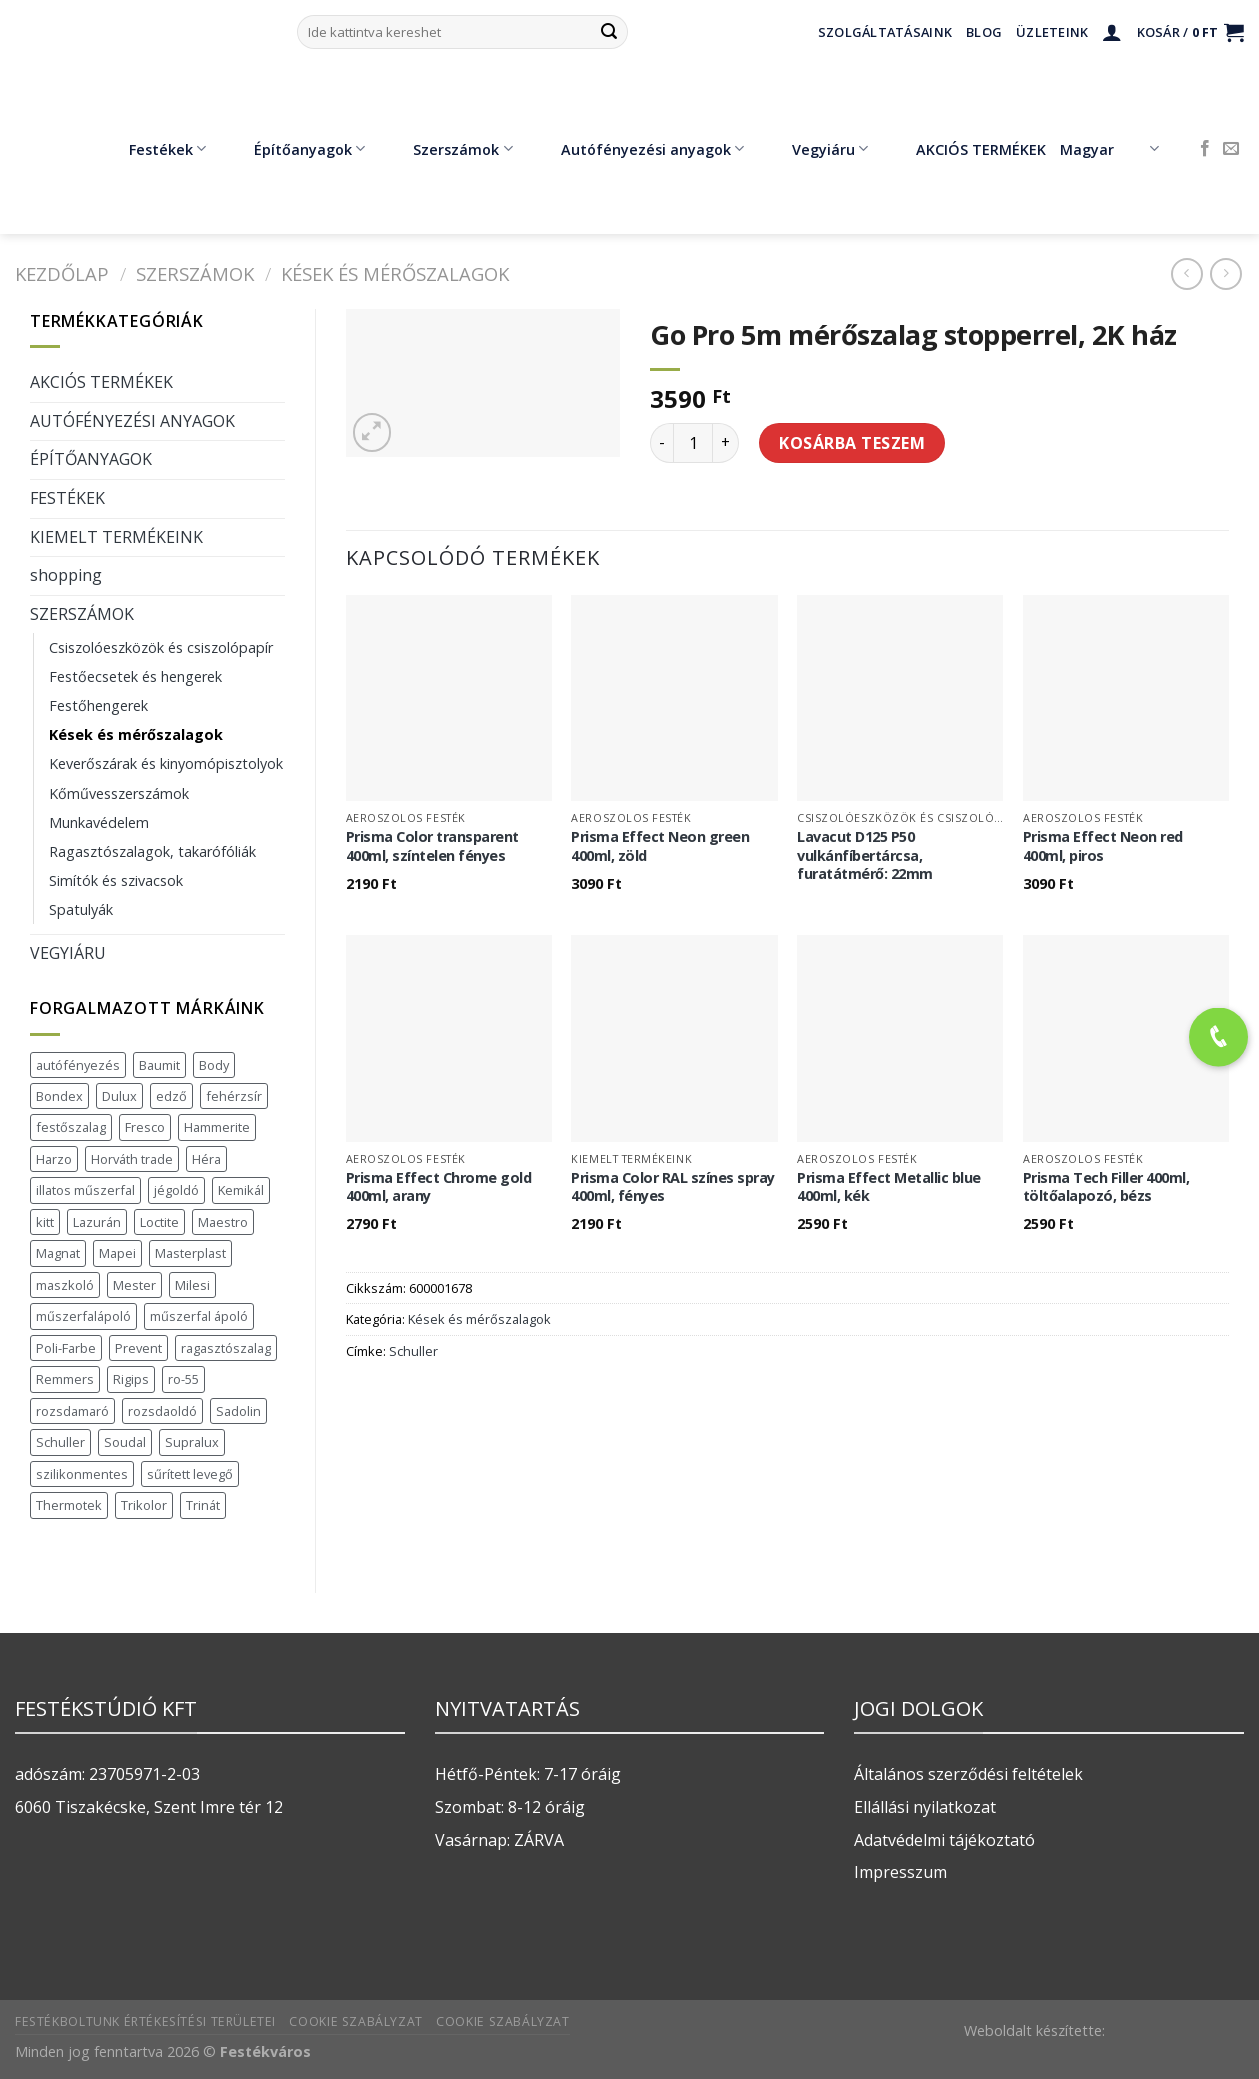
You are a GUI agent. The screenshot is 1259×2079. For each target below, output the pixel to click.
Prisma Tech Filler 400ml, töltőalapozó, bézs (1106, 1187)
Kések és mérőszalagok (395, 273)
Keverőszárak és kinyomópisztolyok (166, 763)
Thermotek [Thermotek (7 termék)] (69, 1505)
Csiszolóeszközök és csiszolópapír (161, 647)
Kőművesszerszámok (119, 793)
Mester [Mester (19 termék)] (134, 1285)
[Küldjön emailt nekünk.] (1231, 149)
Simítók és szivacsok (116, 880)
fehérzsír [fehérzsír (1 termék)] (234, 1096)
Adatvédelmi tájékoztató (944, 1840)
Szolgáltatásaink (885, 32)
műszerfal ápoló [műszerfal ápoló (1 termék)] (199, 1316)
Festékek (153, 149)
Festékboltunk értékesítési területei (145, 2021)
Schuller (413, 1351)
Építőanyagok (295, 149)
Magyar (1109, 149)
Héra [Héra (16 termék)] (206, 1159)
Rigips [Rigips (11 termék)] (131, 1379)
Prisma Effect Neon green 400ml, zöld (660, 846)
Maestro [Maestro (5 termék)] (223, 1222)
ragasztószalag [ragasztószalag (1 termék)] (226, 1348)
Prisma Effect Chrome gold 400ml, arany (439, 1187)
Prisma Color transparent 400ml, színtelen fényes (432, 846)
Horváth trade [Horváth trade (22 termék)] (132, 1159)
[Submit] (609, 32)
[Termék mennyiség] (693, 443)
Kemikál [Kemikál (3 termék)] (241, 1190)
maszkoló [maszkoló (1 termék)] (65, 1285)
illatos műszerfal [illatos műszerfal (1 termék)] (85, 1190)
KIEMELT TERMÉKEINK (116, 537)
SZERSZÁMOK (195, 273)
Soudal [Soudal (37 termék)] (125, 1442)
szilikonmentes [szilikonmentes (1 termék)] (82, 1474)
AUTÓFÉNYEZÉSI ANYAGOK (132, 421)
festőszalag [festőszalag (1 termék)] (71, 1127)
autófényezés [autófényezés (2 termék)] (78, 1065)
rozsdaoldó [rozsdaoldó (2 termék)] (162, 1411)
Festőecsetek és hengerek (135, 676)
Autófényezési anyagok (638, 149)
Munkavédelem (99, 822)
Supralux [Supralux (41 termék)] (192, 1442)
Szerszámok (448, 149)
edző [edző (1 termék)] (171, 1096)
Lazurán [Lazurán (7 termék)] (97, 1222)
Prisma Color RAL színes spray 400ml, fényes (673, 1187)
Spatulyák (81, 909)
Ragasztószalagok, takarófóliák (152, 851)
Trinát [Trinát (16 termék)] (203, 1505)
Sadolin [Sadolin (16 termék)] (238, 1411)
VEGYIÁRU (68, 953)
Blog (984, 32)
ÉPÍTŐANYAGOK (91, 459)
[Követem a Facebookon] (1205, 149)
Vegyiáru (815, 149)
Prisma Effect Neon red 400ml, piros (1103, 846)
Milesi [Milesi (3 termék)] (192, 1285)
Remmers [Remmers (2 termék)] (65, 1379)
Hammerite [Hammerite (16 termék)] (217, 1127)
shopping (66, 575)
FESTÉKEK (67, 498)
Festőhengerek (98, 705)
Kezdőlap (62, 273)
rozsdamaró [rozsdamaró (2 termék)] (72, 1411)
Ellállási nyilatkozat (925, 1807)
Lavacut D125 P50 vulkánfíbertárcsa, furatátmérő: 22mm (865, 855)
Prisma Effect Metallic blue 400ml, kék (889, 1187)
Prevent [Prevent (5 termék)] (138, 1348)
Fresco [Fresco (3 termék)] (145, 1127)
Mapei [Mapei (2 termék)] (117, 1253)
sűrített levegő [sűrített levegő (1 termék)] (190, 1474)
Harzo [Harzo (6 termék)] (54, 1159)
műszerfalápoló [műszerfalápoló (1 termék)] (83, 1316)
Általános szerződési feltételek (968, 1774)
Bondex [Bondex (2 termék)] (59, 1096)
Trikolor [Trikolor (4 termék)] (144, 1505)
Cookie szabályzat (355, 2021)
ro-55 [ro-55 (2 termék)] (183, 1379)
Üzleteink (1052, 32)
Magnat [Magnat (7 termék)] (58, 1253)
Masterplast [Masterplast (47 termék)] (190, 1253)
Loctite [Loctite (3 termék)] (159, 1222)
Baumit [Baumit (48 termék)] (159, 1065)
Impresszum (900, 1872)
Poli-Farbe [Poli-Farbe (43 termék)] (66, 1348)
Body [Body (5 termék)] (214, 1065)
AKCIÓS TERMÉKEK (966, 149)
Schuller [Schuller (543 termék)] (60, 1442)
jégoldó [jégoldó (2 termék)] (176, 1190)
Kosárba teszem (852, 443)
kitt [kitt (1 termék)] (45, 1222)
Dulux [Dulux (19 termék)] (119, 1096)
